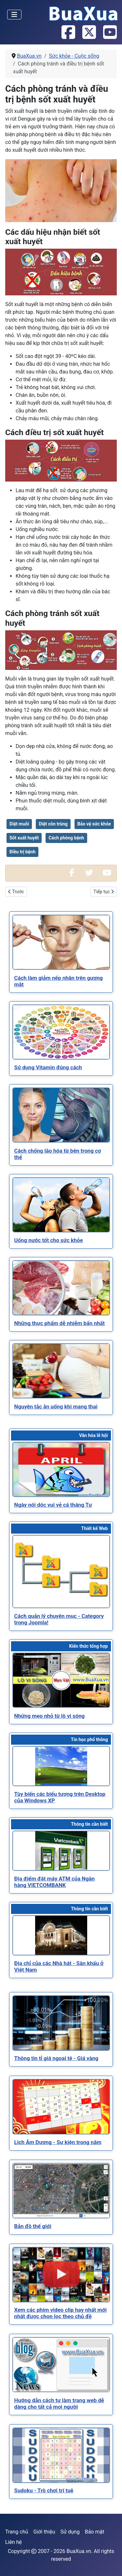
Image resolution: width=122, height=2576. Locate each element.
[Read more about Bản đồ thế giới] (61, 2191)
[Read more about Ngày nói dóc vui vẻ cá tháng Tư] (61, 1469)
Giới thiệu (44, 2532)
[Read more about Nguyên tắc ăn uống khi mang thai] (61, 1371)
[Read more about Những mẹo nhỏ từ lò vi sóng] (61, 1680)
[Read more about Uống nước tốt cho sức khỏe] (61, 1205)
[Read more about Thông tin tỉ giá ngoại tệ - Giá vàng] (61, 2023)
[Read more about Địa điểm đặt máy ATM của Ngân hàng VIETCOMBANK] (61, 1850)
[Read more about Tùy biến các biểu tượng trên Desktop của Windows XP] (61, 1766)
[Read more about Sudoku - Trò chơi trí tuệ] (61, 2455)
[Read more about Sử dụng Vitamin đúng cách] (61, 1032)
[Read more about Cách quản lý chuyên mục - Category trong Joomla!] (61, 1572)
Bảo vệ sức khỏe (94, 823)
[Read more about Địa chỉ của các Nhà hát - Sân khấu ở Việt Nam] (61, 1935)
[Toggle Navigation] (14, 14)
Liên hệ (13, 2542)
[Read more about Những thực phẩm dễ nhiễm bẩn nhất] (61, 1288)
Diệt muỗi (19, 823)
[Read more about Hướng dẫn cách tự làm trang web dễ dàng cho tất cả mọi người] (61, 2365)
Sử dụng (70, 2532)
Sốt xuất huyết (24, 837)
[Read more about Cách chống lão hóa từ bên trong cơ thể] (61, 1115)
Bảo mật (94, 2532)
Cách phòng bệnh (66, 837)
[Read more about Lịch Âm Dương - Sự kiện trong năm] (61, 2107)
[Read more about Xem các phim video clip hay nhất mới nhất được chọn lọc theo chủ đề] (61, 2275)
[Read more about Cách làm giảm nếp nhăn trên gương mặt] (61, 942)
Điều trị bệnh (22, 851)
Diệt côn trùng (53, 823)
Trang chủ (16, 2532)
